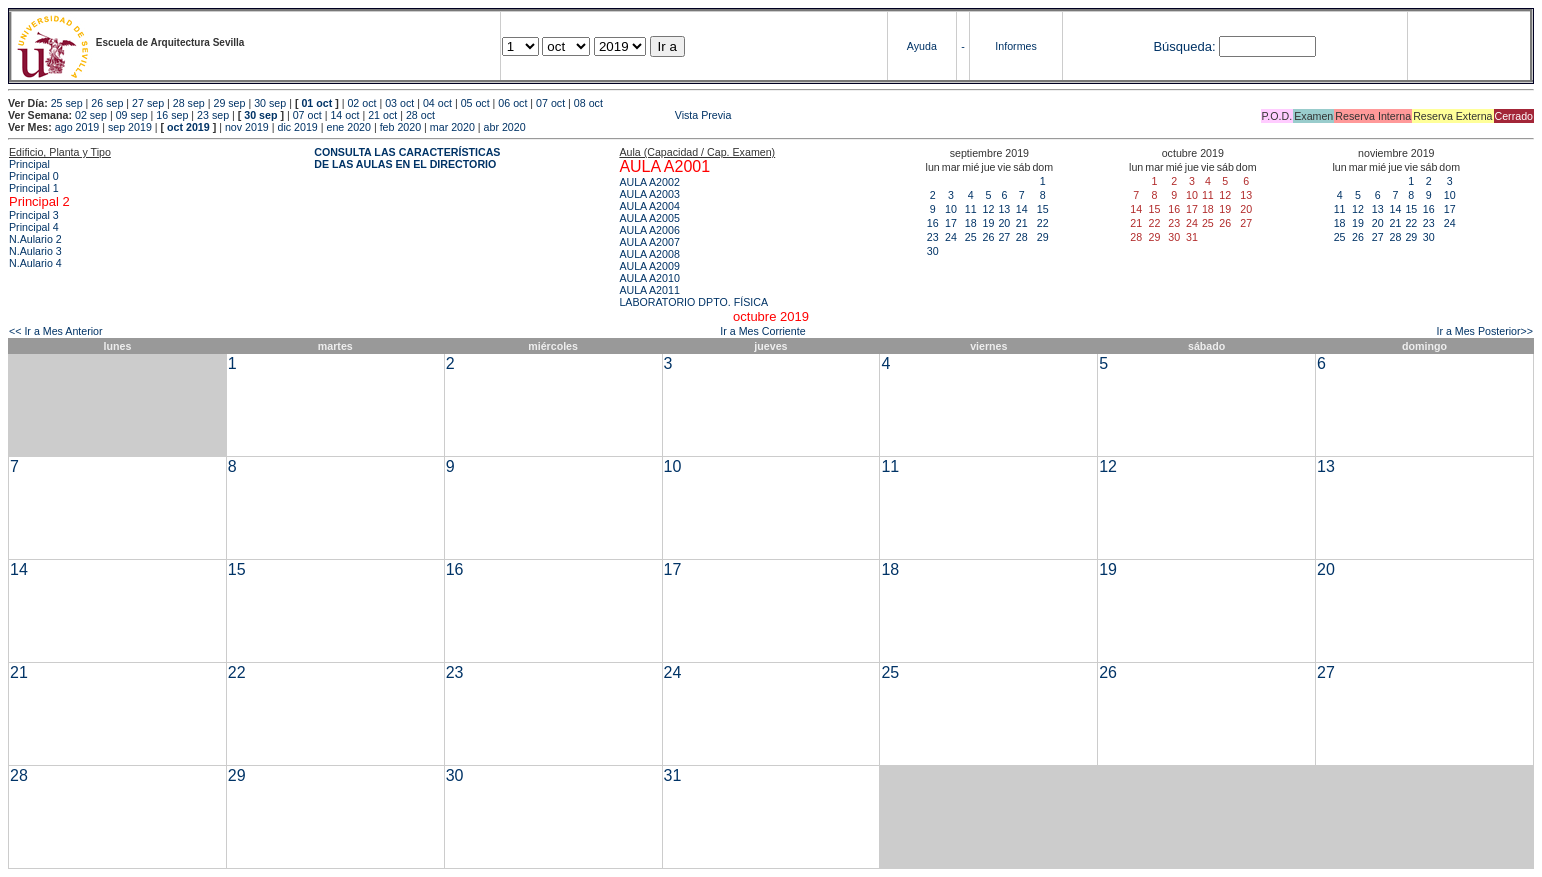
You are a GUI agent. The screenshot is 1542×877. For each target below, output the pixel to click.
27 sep (148, 103)
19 (989, 223)
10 (951, 209)
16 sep (172, 115)
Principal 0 (34, 176)
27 (1004, 237)
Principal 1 (34, 188)
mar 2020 (452, 127)
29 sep (229, 103)
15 (1043, 209)
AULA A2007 (649, 242)
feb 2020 (400, 127)
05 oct (475, 103)
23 (933, 237)
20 (1004, 223)
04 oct (437, 103)
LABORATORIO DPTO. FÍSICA (693, 302)
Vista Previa (585, 115)
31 (673, 775)
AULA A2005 (649, 218)
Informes (1015, 46)
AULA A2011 (649, 290)
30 (933, 251)
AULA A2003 (649, 194)
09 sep (132, 115)
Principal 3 (34, 215)
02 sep (91, 115)
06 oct (512, 103)
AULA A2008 (649, 254)
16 (933, 223)
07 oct (550, 103)
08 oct (588, 103)
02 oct (361, 103)
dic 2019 (297, 127)
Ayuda (922, 46)
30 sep (270, 103)
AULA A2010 (649, 278)
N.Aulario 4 (35, 263)
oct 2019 (188, 127)
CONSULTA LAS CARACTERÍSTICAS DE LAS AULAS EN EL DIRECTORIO (407, 158)
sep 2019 (130, 127)
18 (971, 223)
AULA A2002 (649, 182)
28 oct (420, 115)
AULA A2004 (649, 206)
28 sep (189, 103)
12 (989, 209)
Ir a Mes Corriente (762, 331)
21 (1022, 223)
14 (1022, 209)
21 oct (382, 115)
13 (1004, 209)
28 (1022, 237)
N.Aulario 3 (35, 251)
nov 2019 (247, 127)
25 (971, 237)
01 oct (316, 103)
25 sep (67, 103)
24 (951, 237)
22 (1043, 223)
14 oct (344, 115)
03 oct (399, 103)
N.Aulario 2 (35, 239)
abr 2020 (505, 127)
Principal (29, 164)
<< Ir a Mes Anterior (56, 331)
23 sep (213, 115)
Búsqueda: (1184, 46)
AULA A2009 (649, 266)
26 (989, 237)
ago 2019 (77, 127)
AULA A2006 (649, 230)
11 (971, 209)
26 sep (107, 103)
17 (951, 223)
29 (1043, 237)
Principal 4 (34, 227)
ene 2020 (348, 127)
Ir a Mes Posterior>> (1484, 331)
